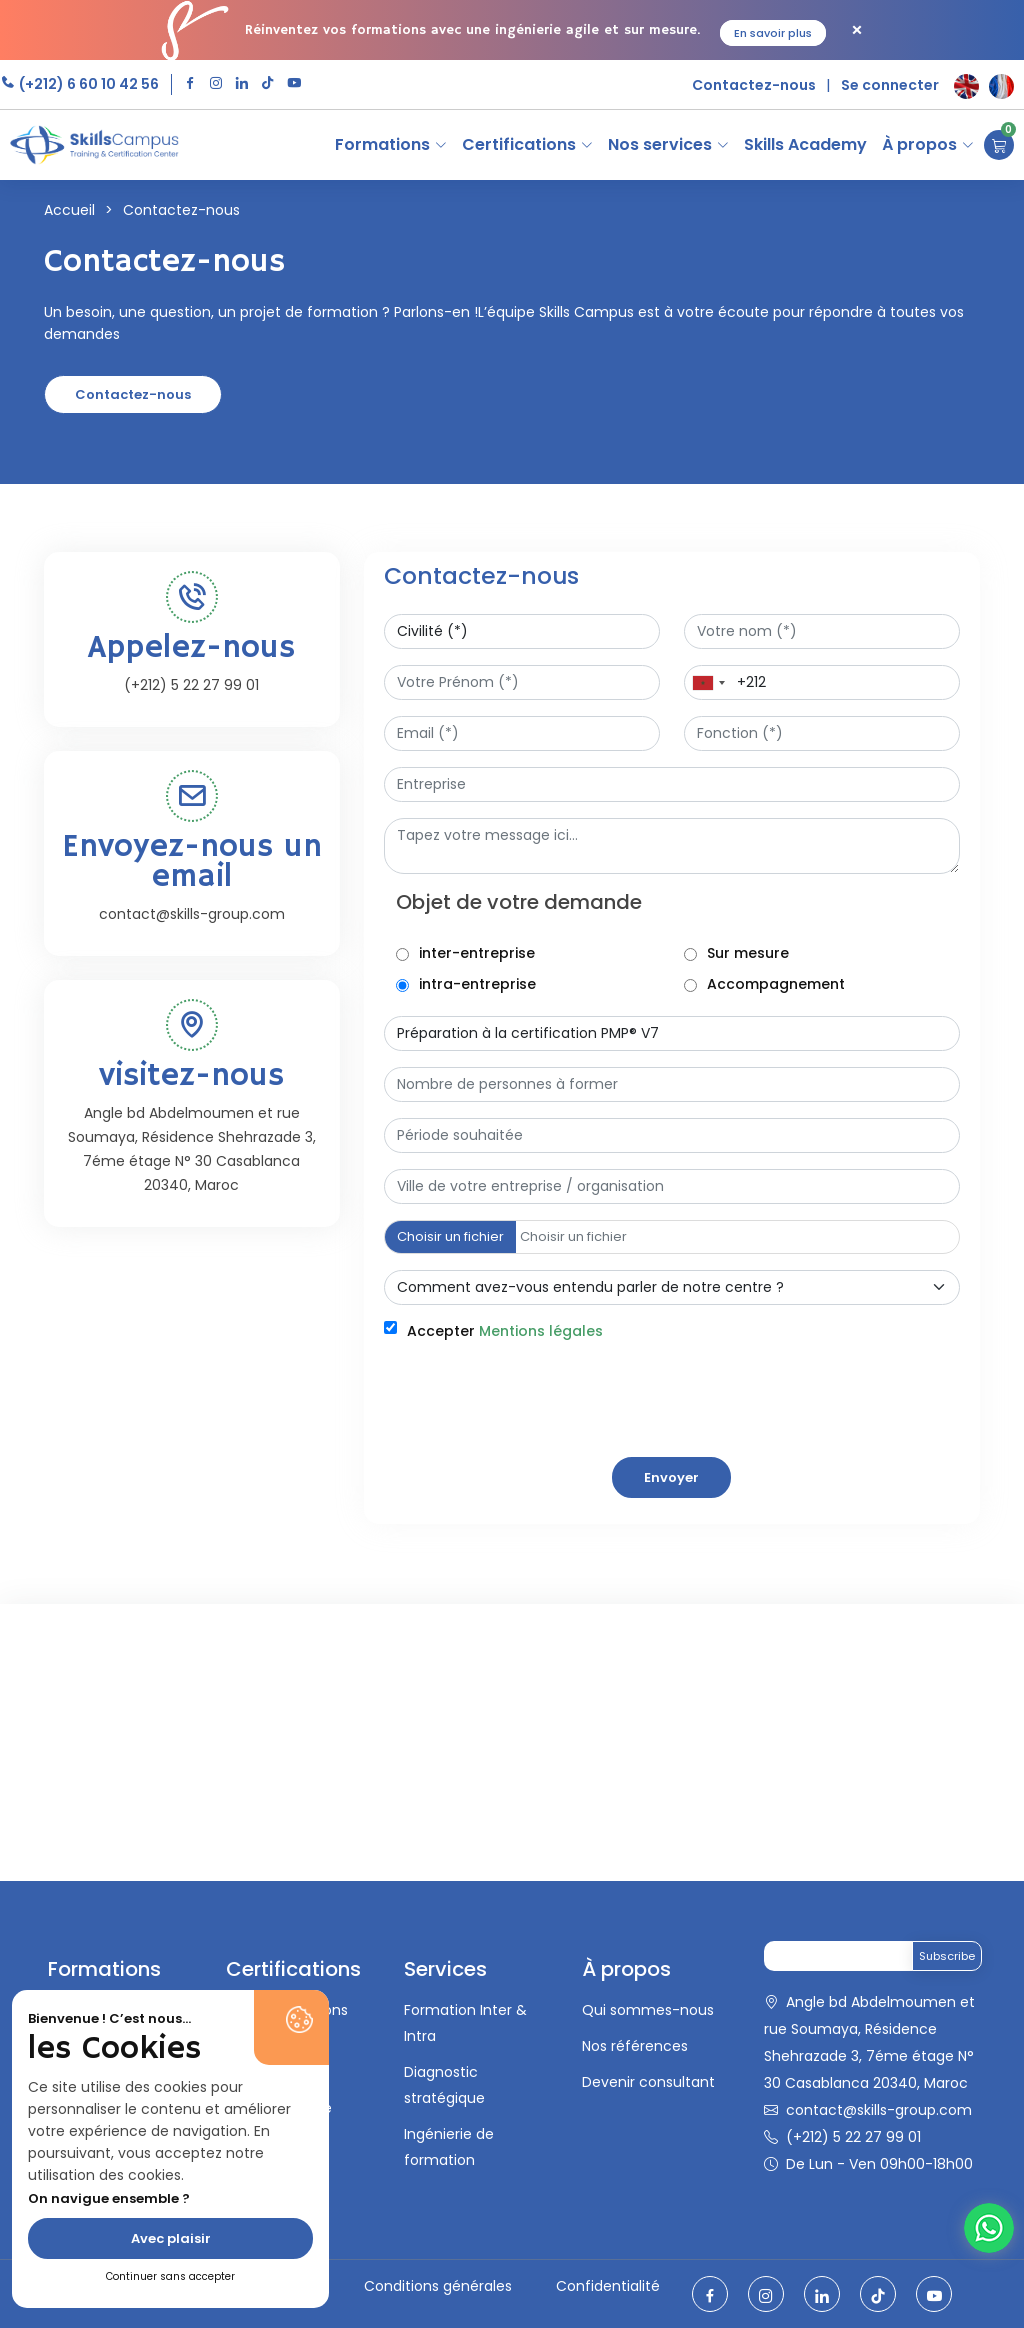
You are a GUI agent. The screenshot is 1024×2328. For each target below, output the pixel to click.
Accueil (69, 210)
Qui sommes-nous (648, 2010)
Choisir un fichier (450, 1236)
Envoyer (671, 1477)
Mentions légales (541, 1331)
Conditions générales (438, 2286)
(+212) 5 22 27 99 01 (853, 2137)
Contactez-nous (754, 85)
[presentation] (536, 1497)
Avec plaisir (171, 2238)
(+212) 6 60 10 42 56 (87, 84)
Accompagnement (776, 984)
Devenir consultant (648, 2082)
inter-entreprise (477, 953)
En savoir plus (773, 33)
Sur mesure (748, 953)
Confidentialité (608, 2286)
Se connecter (890, 85)
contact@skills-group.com (879, 2110)
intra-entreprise (477, 984)
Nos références (635, 2046)
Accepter (505, 1331)
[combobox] (708, 682)
